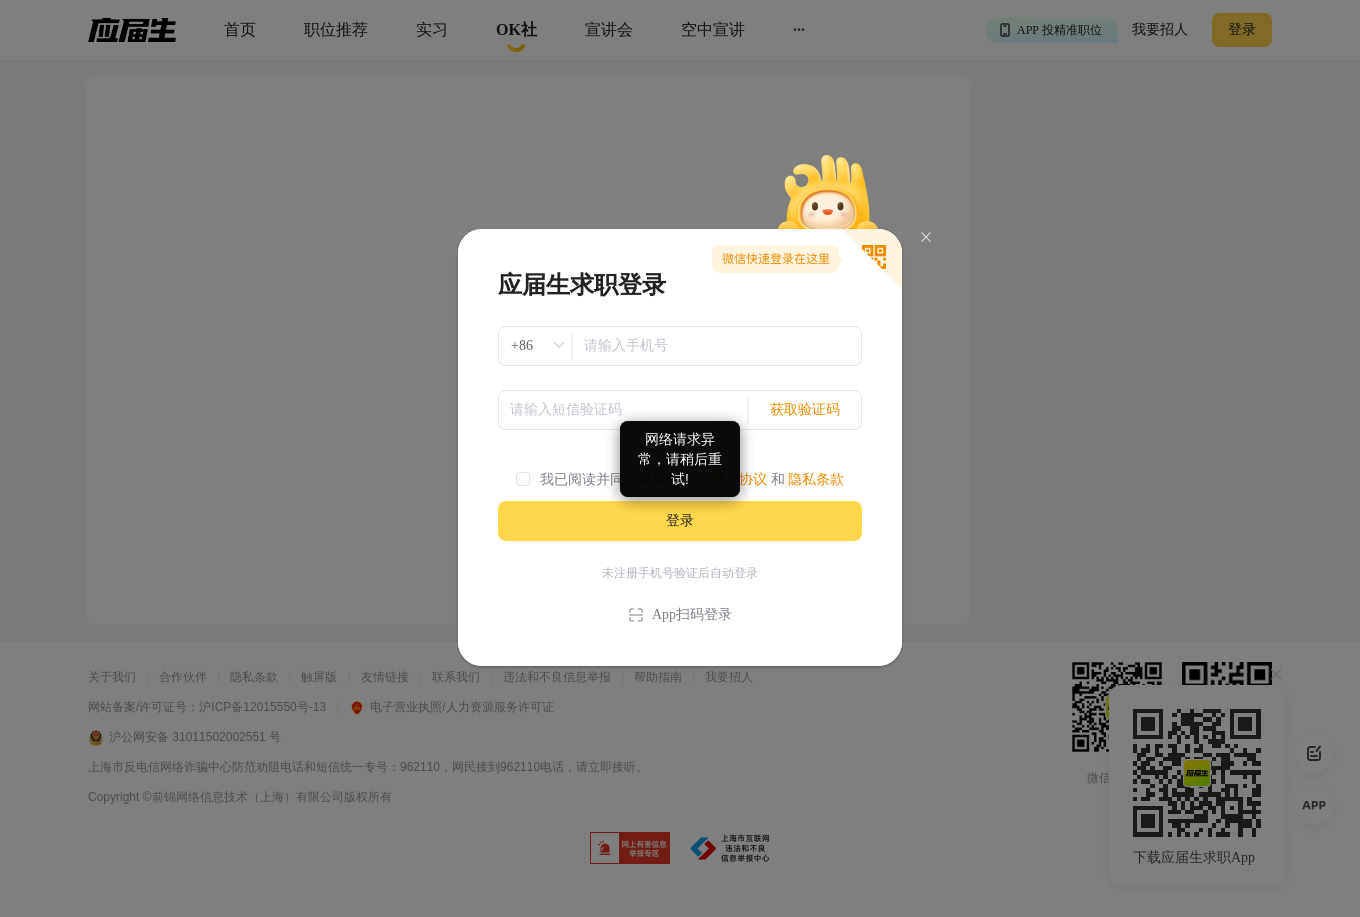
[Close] (926, 237)
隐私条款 (816, 479)
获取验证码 (805, 409)
